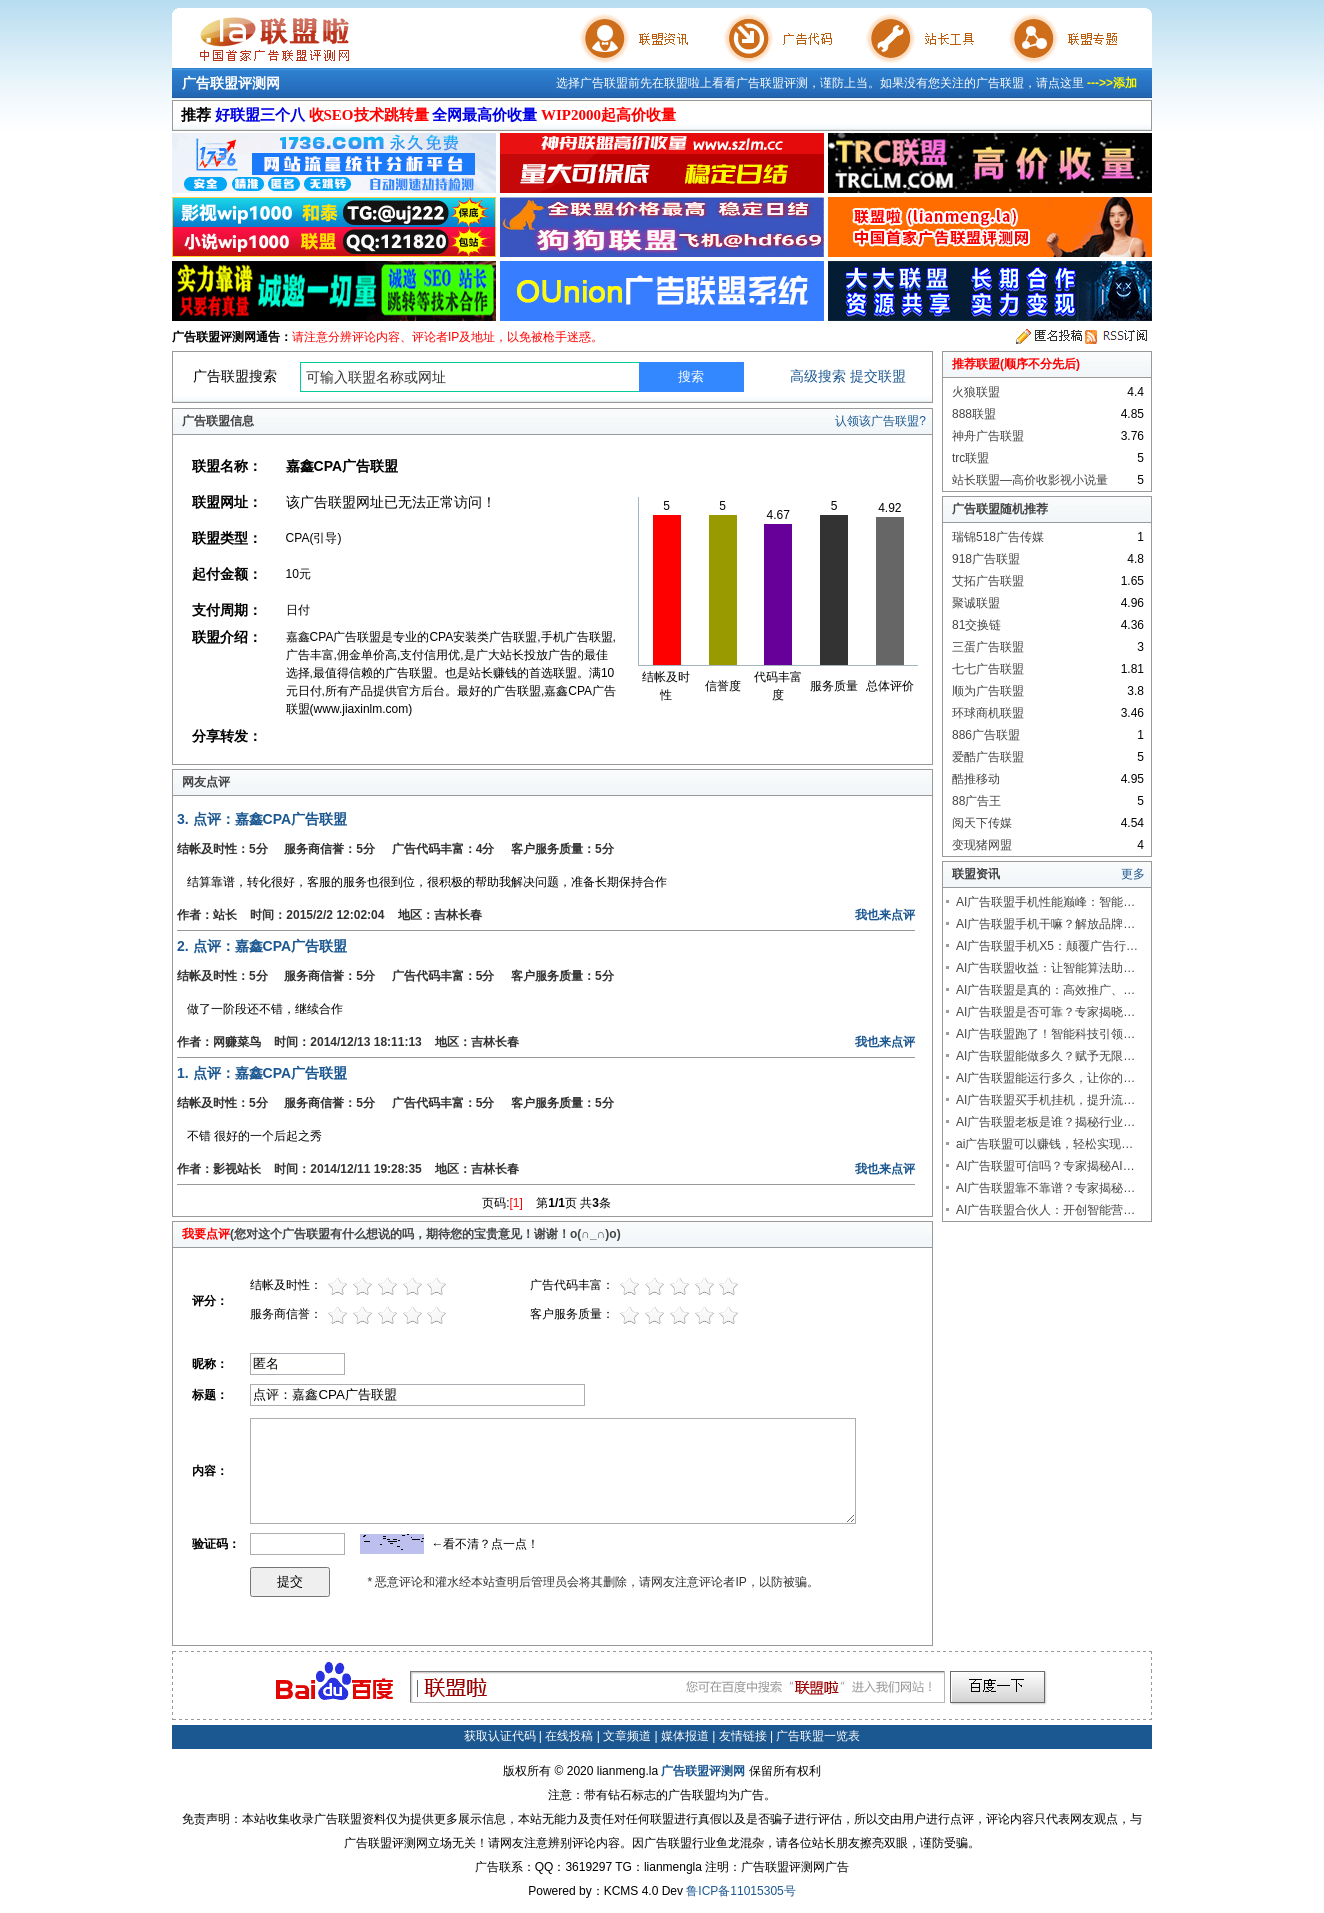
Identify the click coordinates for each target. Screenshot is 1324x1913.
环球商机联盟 (988, 713)
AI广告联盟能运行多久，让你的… (1045, 1078)
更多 (1133, 874)
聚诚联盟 (976, 603)
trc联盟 (970, 458)
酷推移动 (976, 779)
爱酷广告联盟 (988, 757)
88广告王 (976, 801)
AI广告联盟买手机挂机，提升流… (1045, 1100)
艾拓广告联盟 (988, 581)
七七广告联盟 (988, 669)
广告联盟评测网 (231, 83)
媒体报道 (685, 1736)
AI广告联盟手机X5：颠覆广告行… (1047, 946)
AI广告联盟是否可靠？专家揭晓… (1045, 1012)
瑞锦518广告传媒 (998, 537)
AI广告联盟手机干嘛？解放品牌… (1045, 924)
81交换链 (976, 625)
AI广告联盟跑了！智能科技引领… (1045, 1034)
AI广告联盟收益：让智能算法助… (1045, 968)
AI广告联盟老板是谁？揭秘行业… (1045, 1122)
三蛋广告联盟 (988, 647)
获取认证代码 (500, 1736)
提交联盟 (878, 376)
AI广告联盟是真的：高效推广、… (1045, 990)
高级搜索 (818, 376)
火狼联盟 (976, 392)
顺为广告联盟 (988, 691)
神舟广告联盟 (988, 436)
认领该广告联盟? (880, 421)
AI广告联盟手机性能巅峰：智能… (1045, 902)
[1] (516, 1203)
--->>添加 (1112, 83)
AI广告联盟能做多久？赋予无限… (1045, 1056)
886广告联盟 (986, 735)
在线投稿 (569, 1736)
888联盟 (974, 414)
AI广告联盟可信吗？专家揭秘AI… (1045, 1166)
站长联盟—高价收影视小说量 (1030, 480)
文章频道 (627, 1736)
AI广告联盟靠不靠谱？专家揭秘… (1045, 1188)
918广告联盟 (986, 559)
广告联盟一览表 (818, 1736)
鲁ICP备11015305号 (740, 1891)
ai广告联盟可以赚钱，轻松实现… (1044, 1144)
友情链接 (743, 1736)
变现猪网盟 (982, 845)
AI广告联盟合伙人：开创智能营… (1045, 1210)
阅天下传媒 (982, 823)
